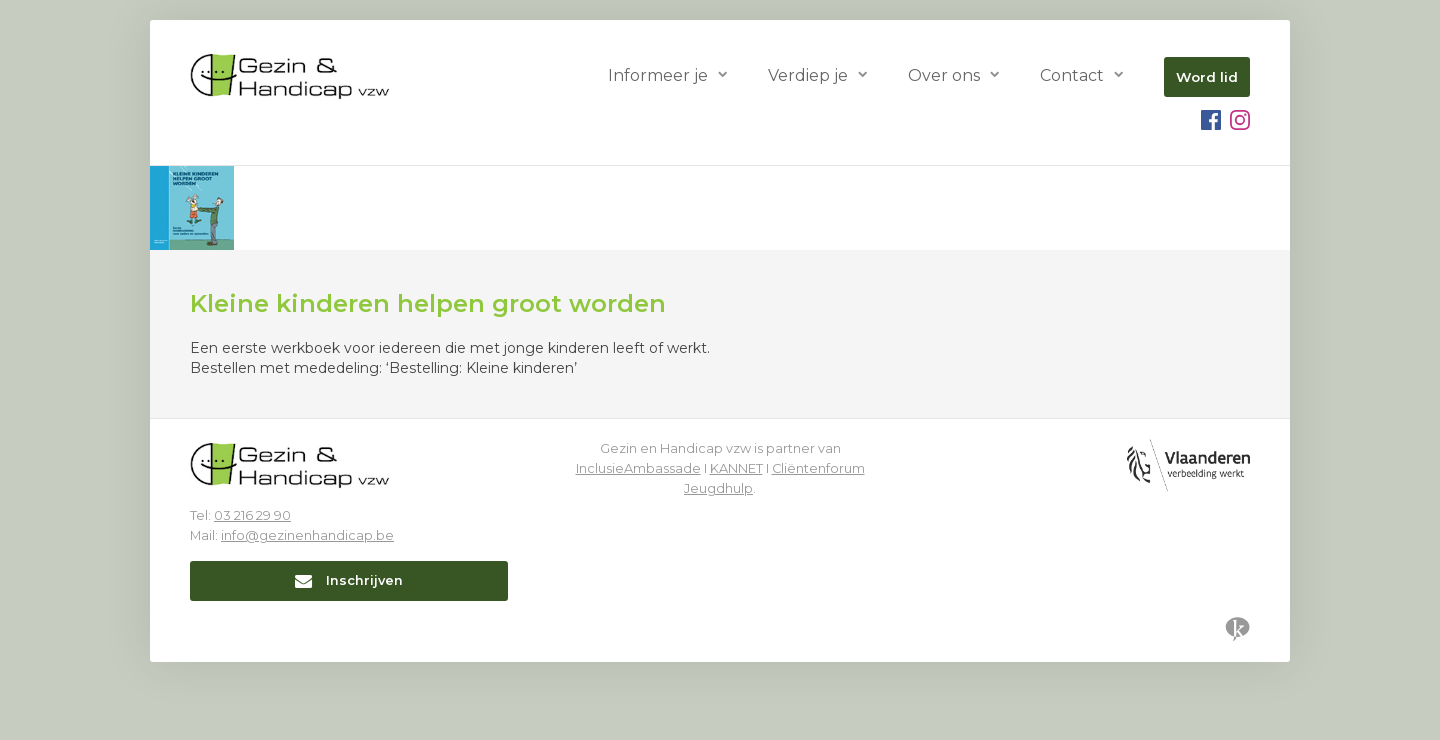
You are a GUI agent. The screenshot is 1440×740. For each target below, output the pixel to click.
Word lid (1207, 77)
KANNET (736, 468)
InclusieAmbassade (638, 468)
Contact (1072, 75)
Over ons (944, 75)
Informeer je (658, 75)
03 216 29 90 (252, 515)
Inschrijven (349, 580)
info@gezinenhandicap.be (307, 535)
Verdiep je (808, 75)
